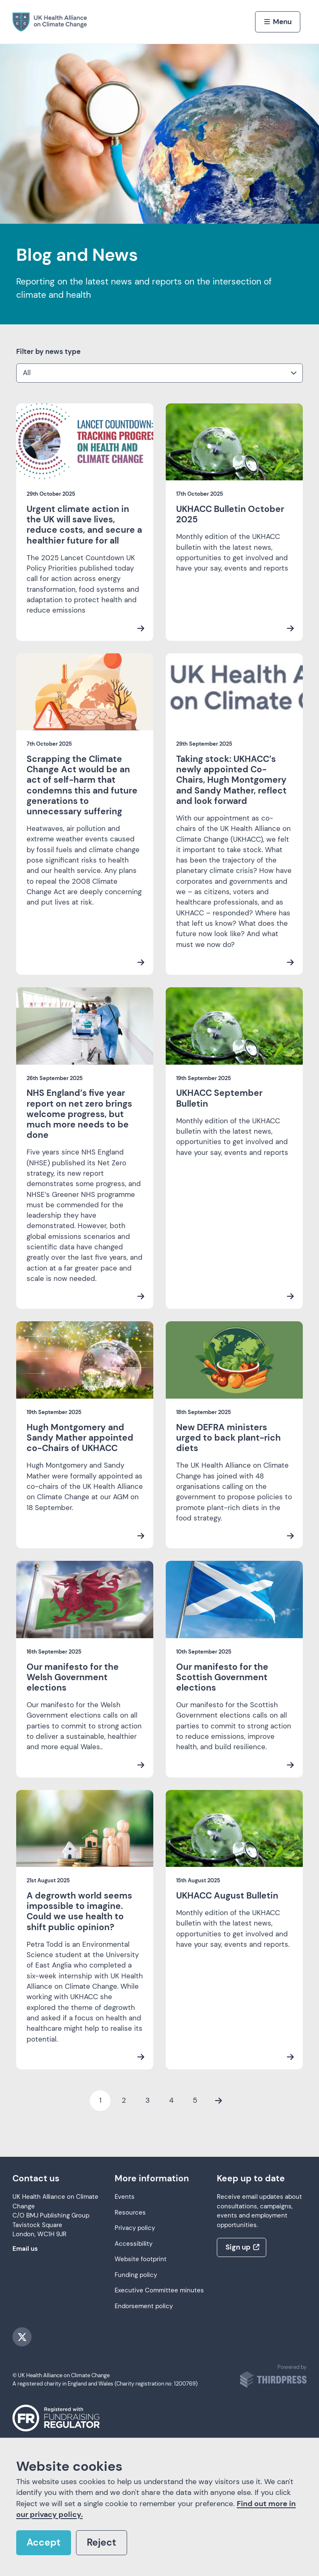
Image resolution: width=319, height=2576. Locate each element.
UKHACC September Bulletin (219, 1098)
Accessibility (133, 2244)
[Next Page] (218, 2100)
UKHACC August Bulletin (227, 1895)
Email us (25, 2249)
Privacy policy (135, 2228)
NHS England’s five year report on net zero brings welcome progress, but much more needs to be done (79, 1114)
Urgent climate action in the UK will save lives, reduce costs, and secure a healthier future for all (84, 524)
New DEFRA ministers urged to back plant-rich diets (228, 1437)
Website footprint (141, 2259)
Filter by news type (48, 351)
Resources (130, 2213)
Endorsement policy (144, 2306)
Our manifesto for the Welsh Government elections (73, 1677)
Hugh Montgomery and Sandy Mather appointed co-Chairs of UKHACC (80, 1437)
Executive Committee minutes (159, 2290)
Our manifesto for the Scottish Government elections (222, 1677)
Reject (101, 2542)
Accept (44, 2542)
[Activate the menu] (277, 21)
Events (125, 2197)
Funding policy (136, 2275)
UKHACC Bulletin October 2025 (230, 514)
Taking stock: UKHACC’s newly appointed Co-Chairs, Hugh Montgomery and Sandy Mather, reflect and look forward (231, 780)
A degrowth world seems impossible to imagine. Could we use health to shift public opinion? (79, 1911)
